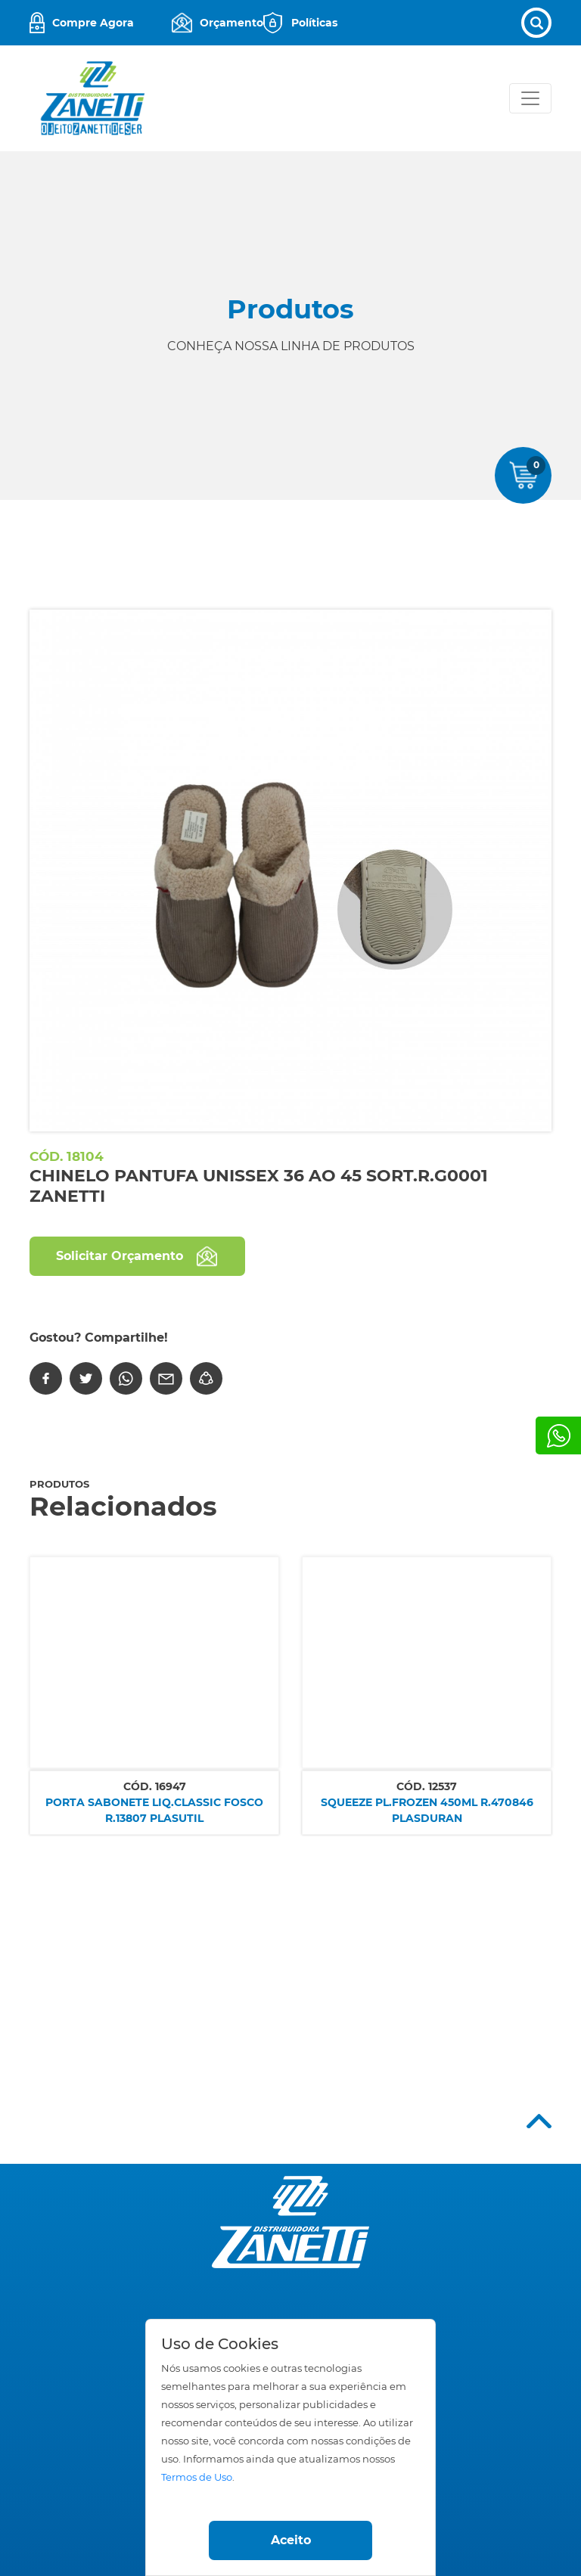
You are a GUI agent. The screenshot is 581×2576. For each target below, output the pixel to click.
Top (539, 2121)
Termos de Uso (196, 2477)
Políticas (314, 22)
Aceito (291, 2540)
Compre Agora (93, 22)
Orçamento (231, 22)
